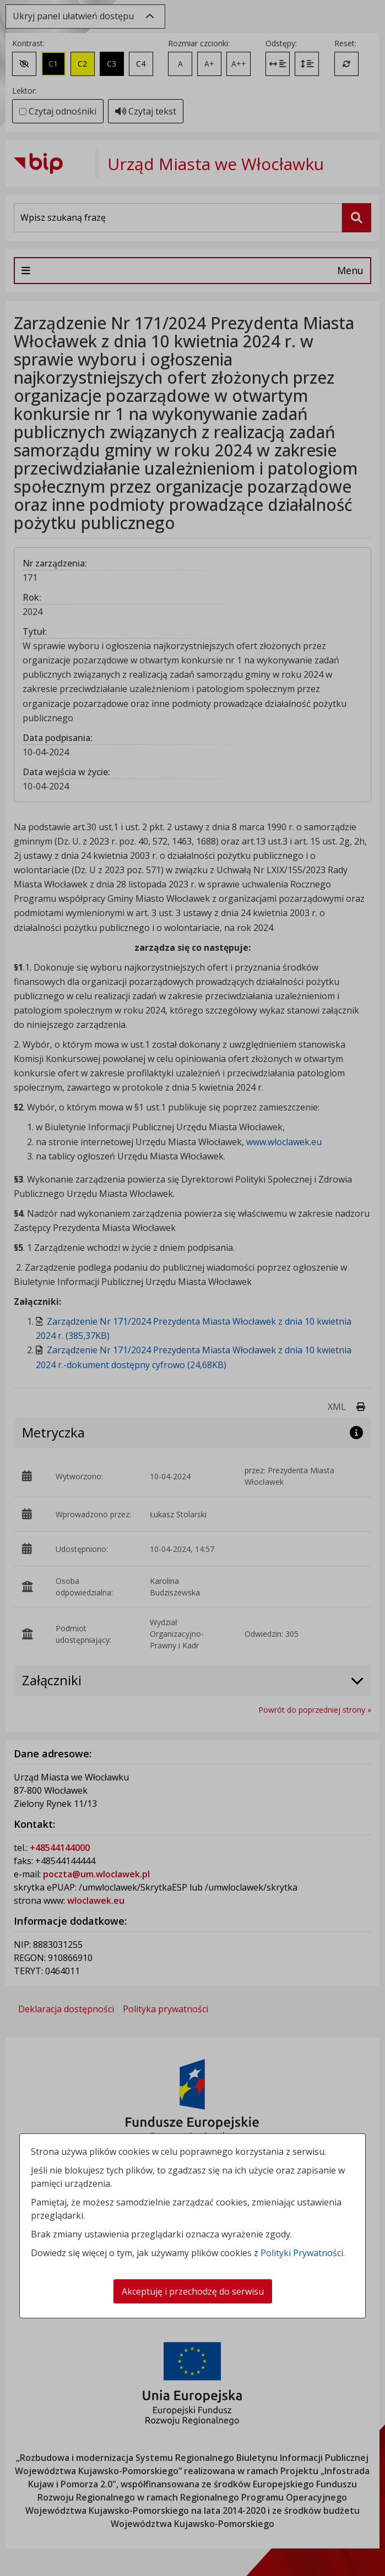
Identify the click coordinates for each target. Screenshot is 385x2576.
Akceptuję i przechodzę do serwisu (193, 2291)
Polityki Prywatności (302, 2253)
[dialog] (192, 1288)
